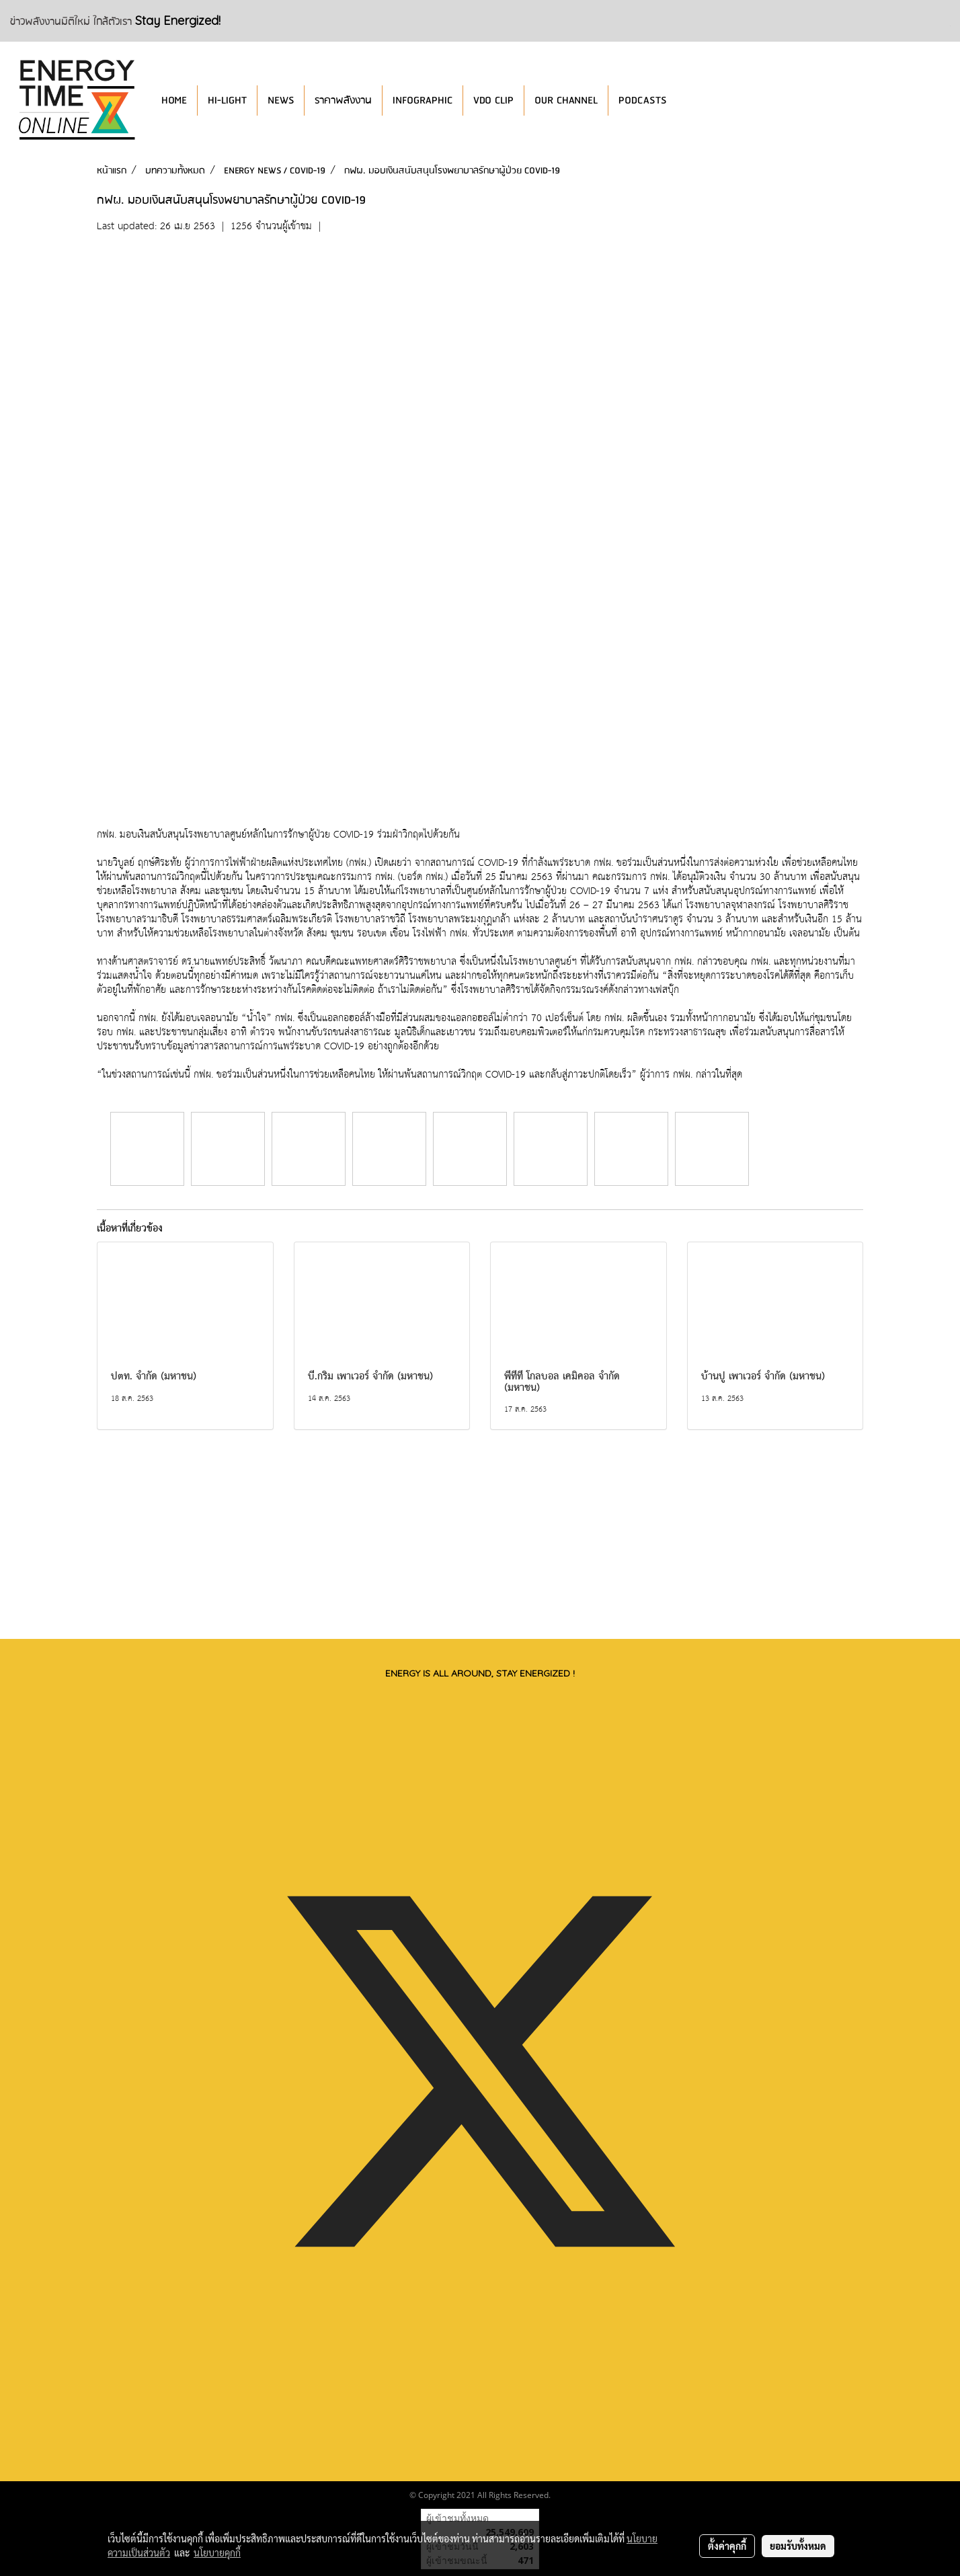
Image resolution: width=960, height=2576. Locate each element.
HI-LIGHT (227, 100)
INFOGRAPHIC (422, 100)
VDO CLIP (493, 100)
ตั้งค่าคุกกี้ (727, 2546)
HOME (174, 100)
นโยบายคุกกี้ (217, 2552)
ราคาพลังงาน (343, 100)
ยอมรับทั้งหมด (798, 2546)
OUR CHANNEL (566, 100)
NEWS (281, 100)
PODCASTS (642, 100)
